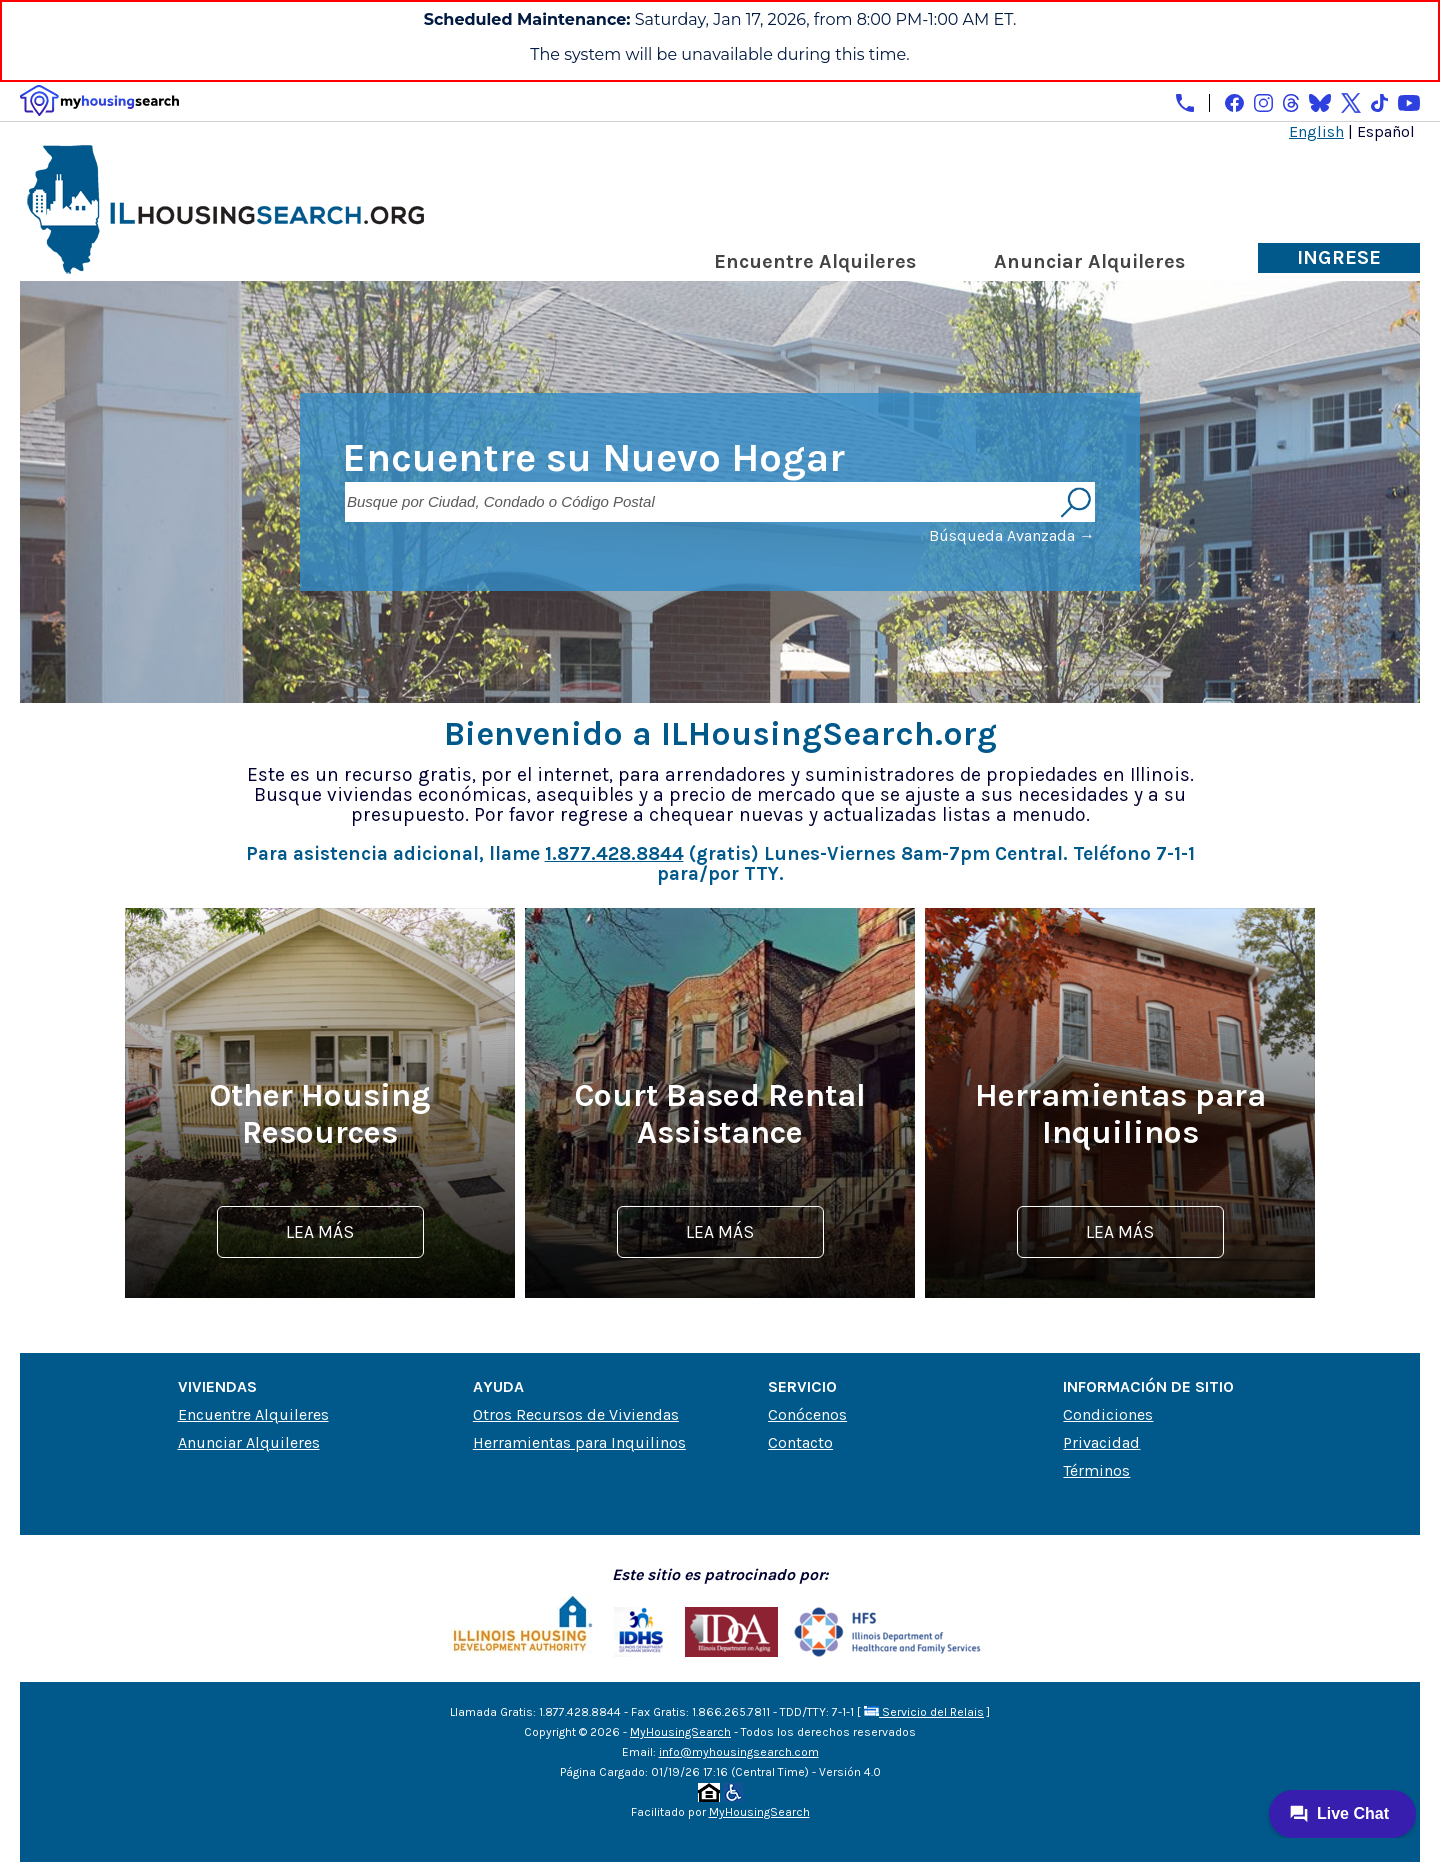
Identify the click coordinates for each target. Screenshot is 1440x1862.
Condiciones (1108, 1414)
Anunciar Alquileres (1089, 261)
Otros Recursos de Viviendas (576, 1414)
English (1316, 131)
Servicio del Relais (924, 1712)
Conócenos (807, 1414)
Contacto (800, 1442)
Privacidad (1101, 1442)
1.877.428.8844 (614, 853)
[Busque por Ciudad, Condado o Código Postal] (700, 502)
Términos (1096, 1470)
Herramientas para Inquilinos (579, 1442)
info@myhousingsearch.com (739, 1752)
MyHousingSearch (680, 1732)
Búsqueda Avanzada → (1012, 535)
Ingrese (1339, 257)
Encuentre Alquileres (815, 261)
